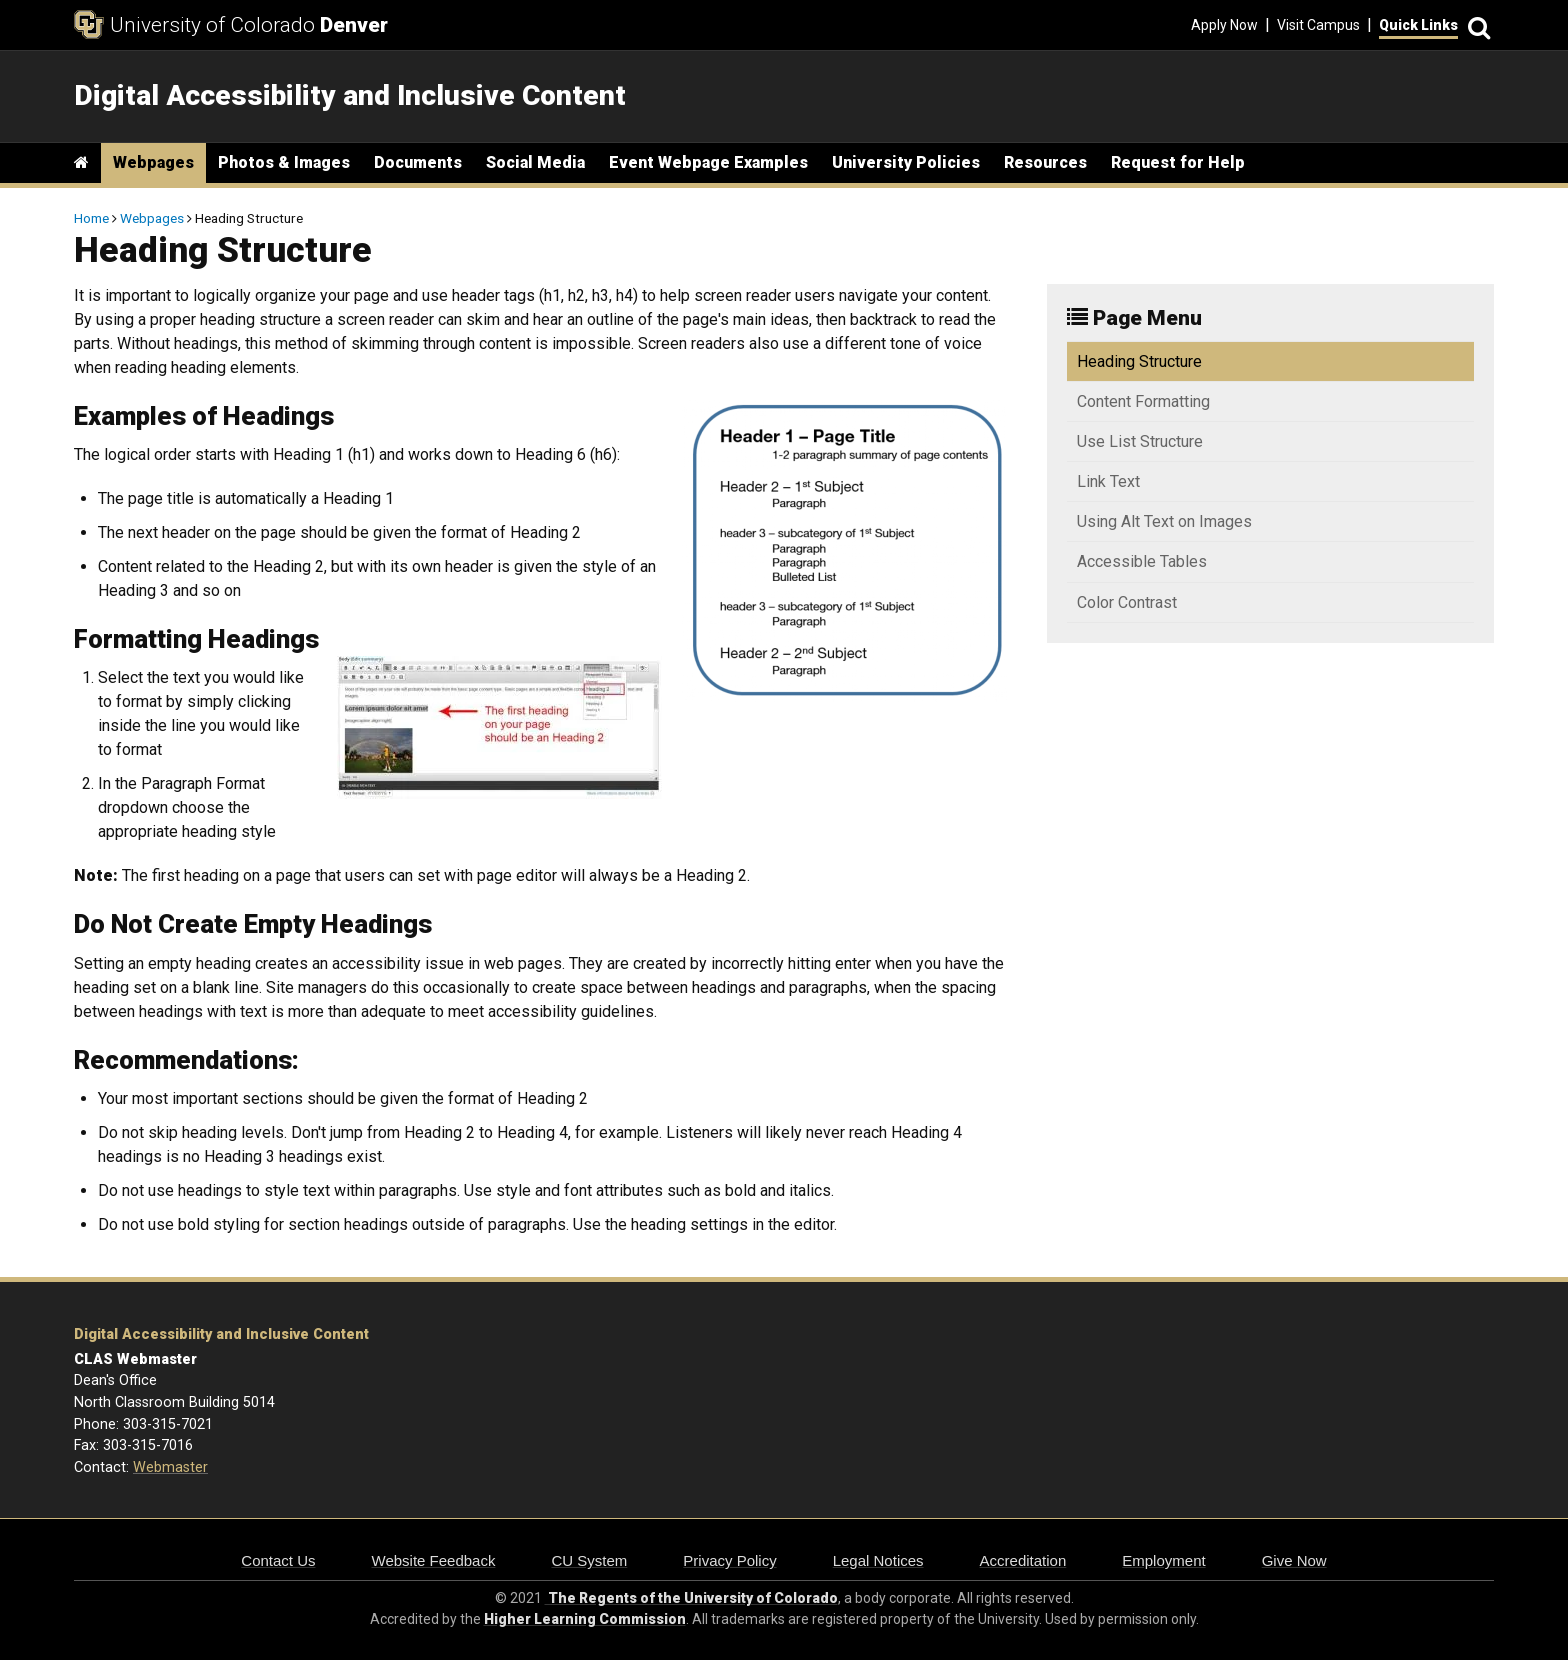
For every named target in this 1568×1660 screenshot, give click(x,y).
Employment (1163, 1560)
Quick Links (1418, 25)
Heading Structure (1139, 361)
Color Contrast (1127, 602)
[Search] (1476, 25)
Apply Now (1224, 25)
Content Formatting (1143, 401)
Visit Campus (1318, 25)
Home (91, 218)
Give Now (1294, 1560)
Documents (418, 162)
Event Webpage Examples (708, 162)
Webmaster (170, 1467)
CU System (589, 1560)
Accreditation (1023, 1560)
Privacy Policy (729, 1560)
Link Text (1108, 481)
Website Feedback (434, 1560)
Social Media (535, 162)
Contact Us (278, 1560)
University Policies (906, 162)
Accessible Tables (1142, 561)
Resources (1045, 162)
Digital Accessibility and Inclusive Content (221, 1334)
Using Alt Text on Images (1164, 521)
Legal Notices (878, 1560)
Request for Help (1178, 162)
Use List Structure (1140, 441)
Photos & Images (284, 162)
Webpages (153, 162)
